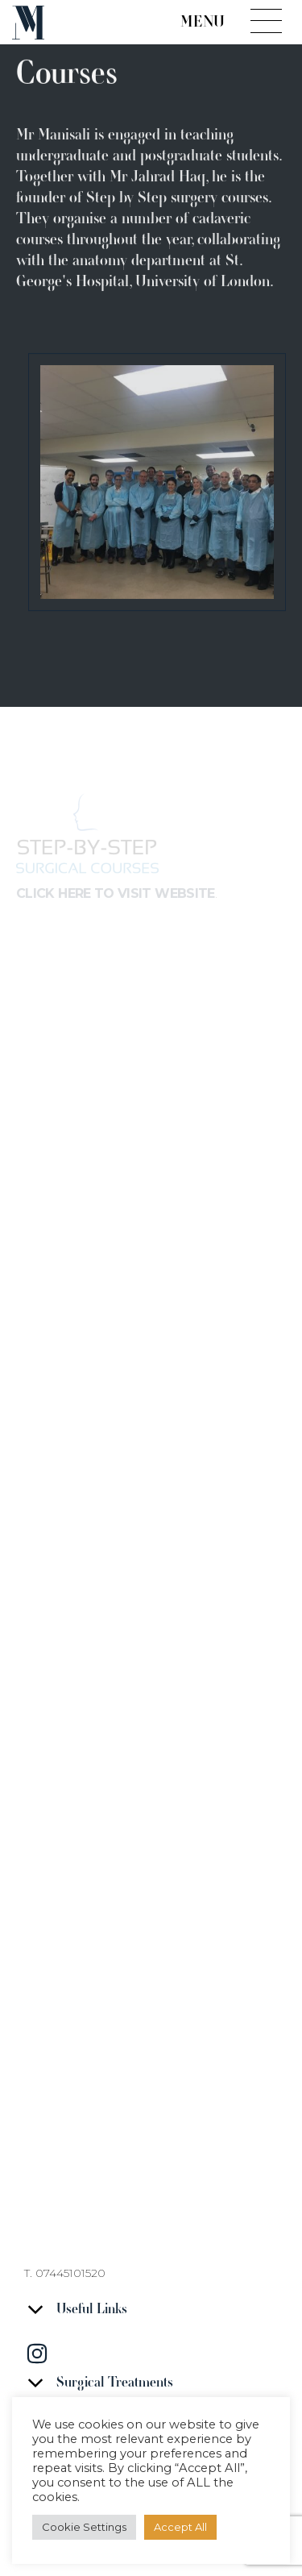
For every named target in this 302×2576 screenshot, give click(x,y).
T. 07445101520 (64, 2273)
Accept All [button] (180, 2526)
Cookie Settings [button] (84, 2526)
